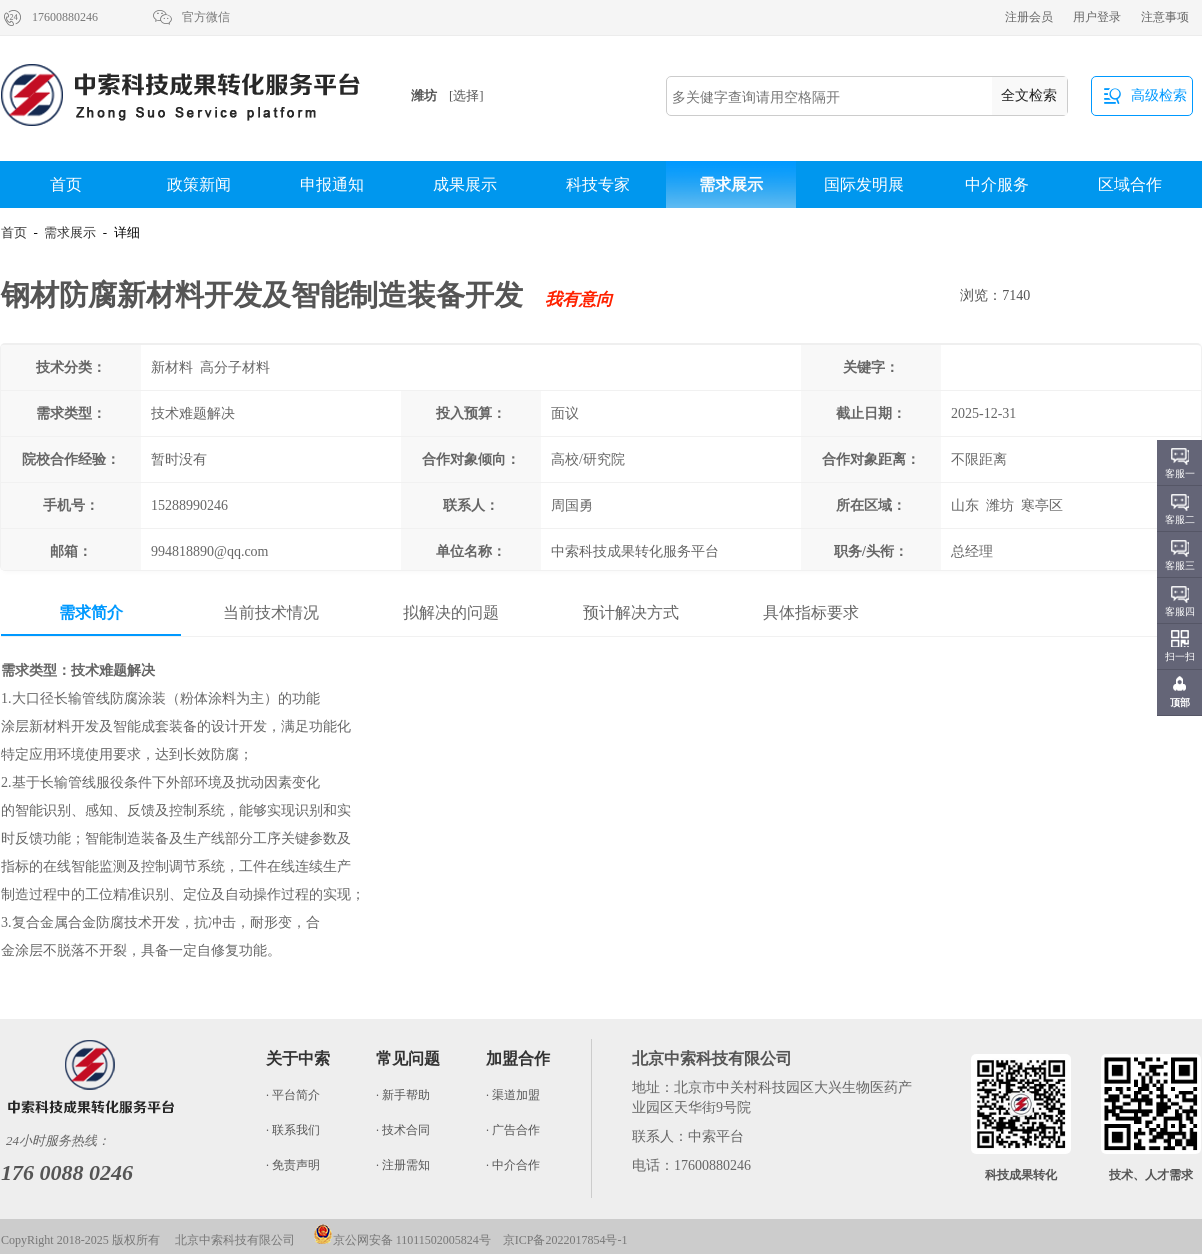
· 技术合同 (403, 1130)
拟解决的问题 (451, 612)
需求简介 (91, 612)
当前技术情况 (271, 612)
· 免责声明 (293, 1165)
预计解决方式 (631, 612)
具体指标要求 (811, 612)
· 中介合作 (513, 1165)
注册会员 (1029, 17)
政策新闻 (199, 184)
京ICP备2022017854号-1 (565, 1240)
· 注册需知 (403, 1165)
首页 (66, 184)
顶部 (1180, 702)
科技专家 (598, 184)
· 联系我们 (293, 1130)
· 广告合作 (513, 1130)
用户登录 (1097, 17)
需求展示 (731, 184)
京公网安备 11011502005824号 (402, 1240)
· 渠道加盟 (513, 1095)
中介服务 (997, 184)
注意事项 (1165, 17)
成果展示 (465, 184)
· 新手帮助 (403, 1095)
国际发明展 (864, 184)
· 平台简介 (293, 1095)
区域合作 (1130, 184)
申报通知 (332, 184)
